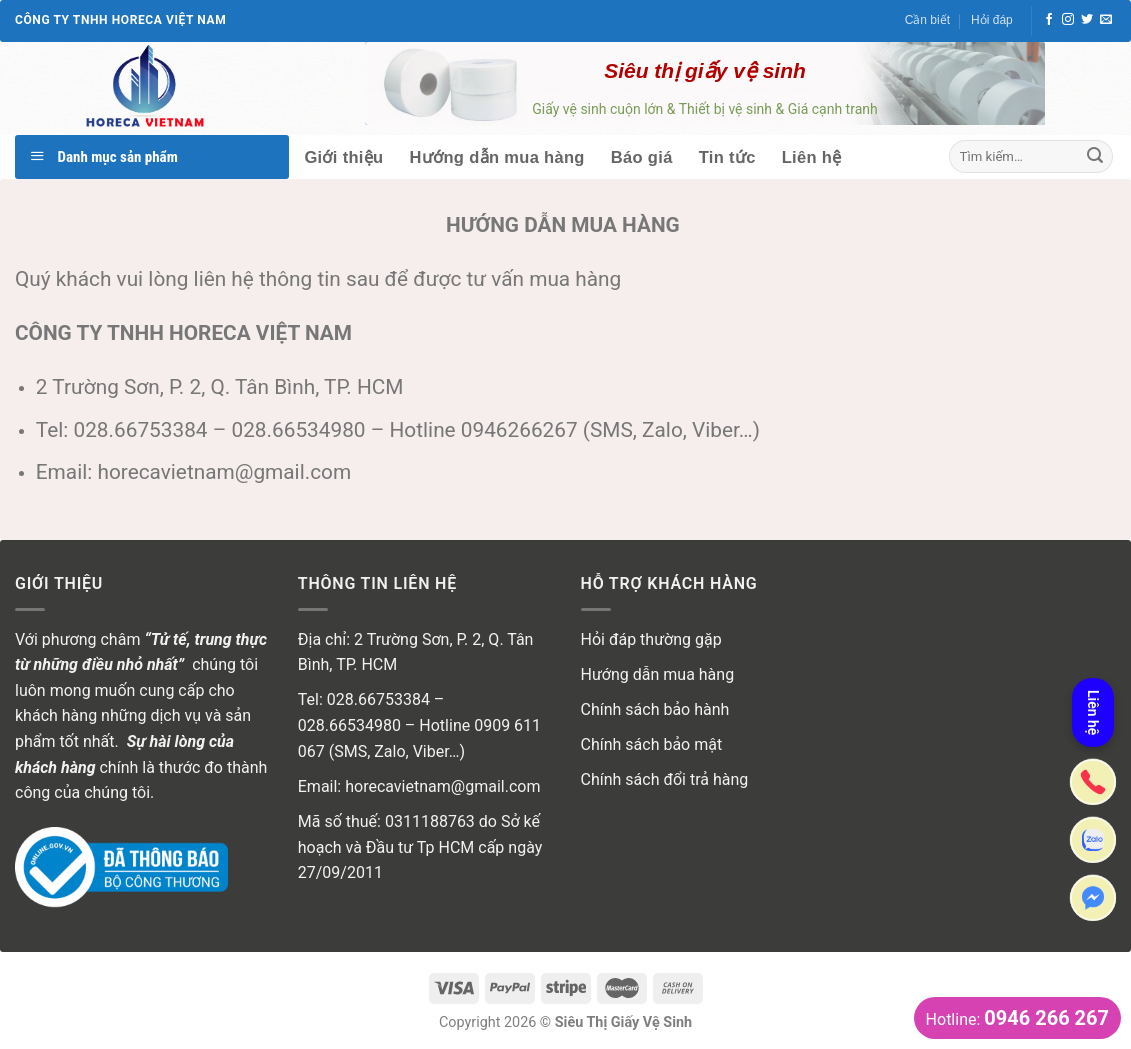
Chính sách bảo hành (655, 709)
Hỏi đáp (992, 20)
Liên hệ (812, 157)
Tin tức (727, 157)
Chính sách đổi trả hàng (665, 779)
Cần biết (927, 20)
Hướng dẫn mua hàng (497, 157)
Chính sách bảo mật (652, 744)
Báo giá (642, 157)
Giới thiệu (343, 157)
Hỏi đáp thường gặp (651, 639)
